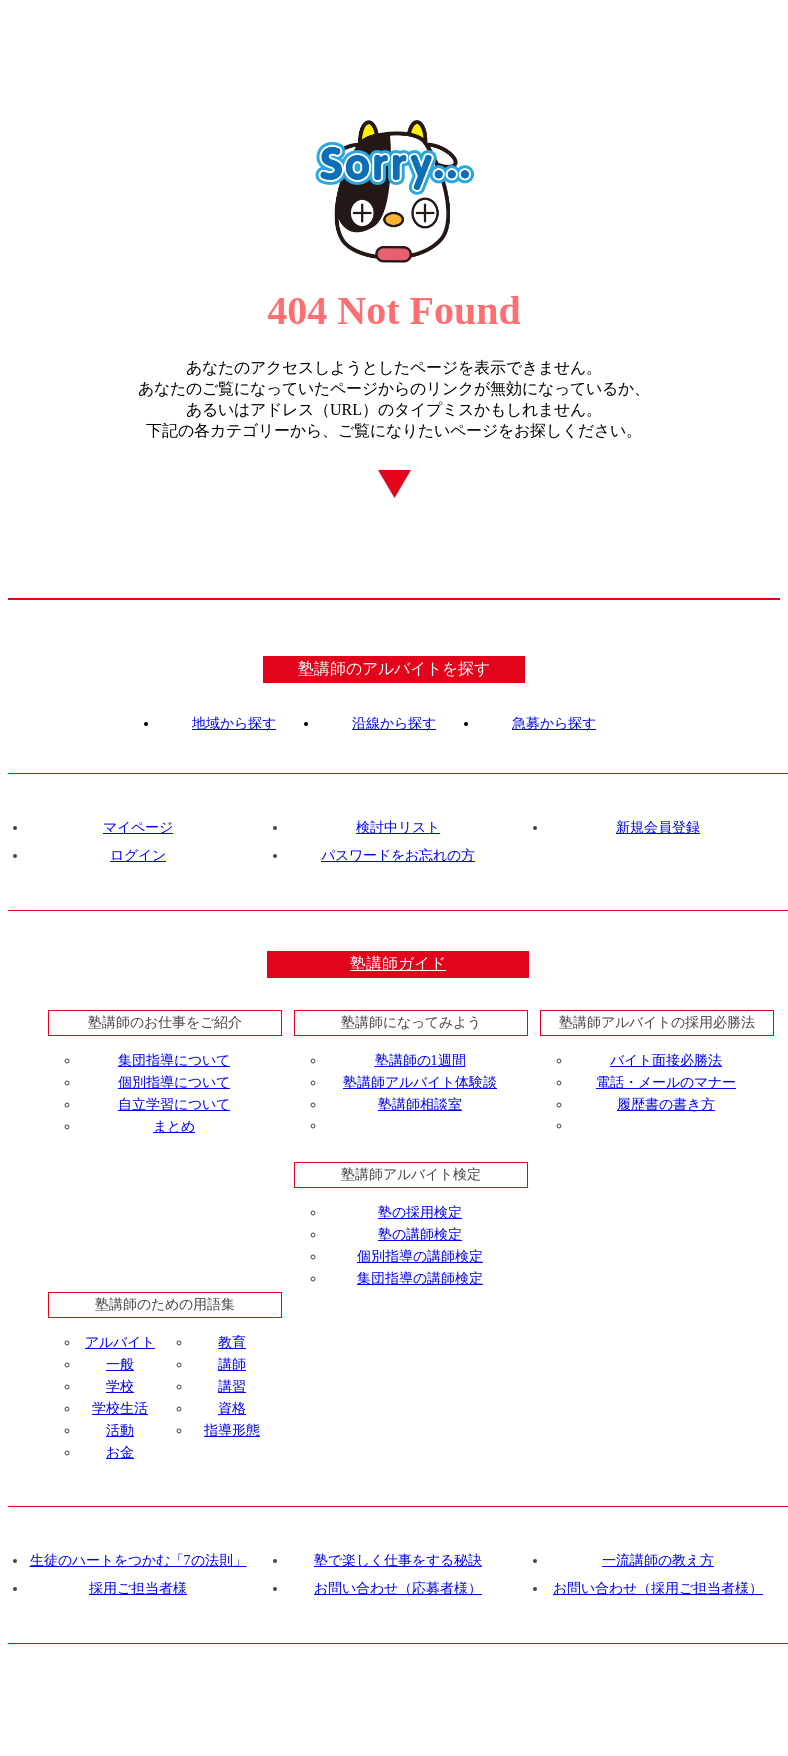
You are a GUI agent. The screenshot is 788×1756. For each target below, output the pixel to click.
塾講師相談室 (420, 1104)
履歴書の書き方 (666, 1104)
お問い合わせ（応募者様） (398, 1588)
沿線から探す (394, 723)
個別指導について (174, 1082)
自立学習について (174, 1104)
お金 (120, 1452)
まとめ (174, 1126)
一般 (120, 1364)
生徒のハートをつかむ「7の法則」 (138, 1560)
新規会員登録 (658, 827)
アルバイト (120, 1342)
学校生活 (120, 1408)
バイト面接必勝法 (666, 1060)
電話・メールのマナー (666, 1082)
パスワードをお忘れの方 (398, 855)
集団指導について (174, 1060)
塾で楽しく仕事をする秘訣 (398, 1560)
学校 (120, 1386)
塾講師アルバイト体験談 (420, 1082)
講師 (232, 1364)
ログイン (138, 855)
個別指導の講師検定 (420, 1256)
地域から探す (234, 723)
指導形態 (232, 1430)
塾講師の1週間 (420, 1060)
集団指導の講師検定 (420, 1278)
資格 (232, 1408)
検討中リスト (398, 827)
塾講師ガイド (398, 963)
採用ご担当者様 (138, 1588)
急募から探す (554, 723)
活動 (120, 1430)
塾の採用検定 (420, 1212)
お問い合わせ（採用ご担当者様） (658, 1588)
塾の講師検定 (420, 1234)
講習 (232, 1386)
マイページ (138, 827)
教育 (232, 1342)
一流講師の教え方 (658, 1560)
